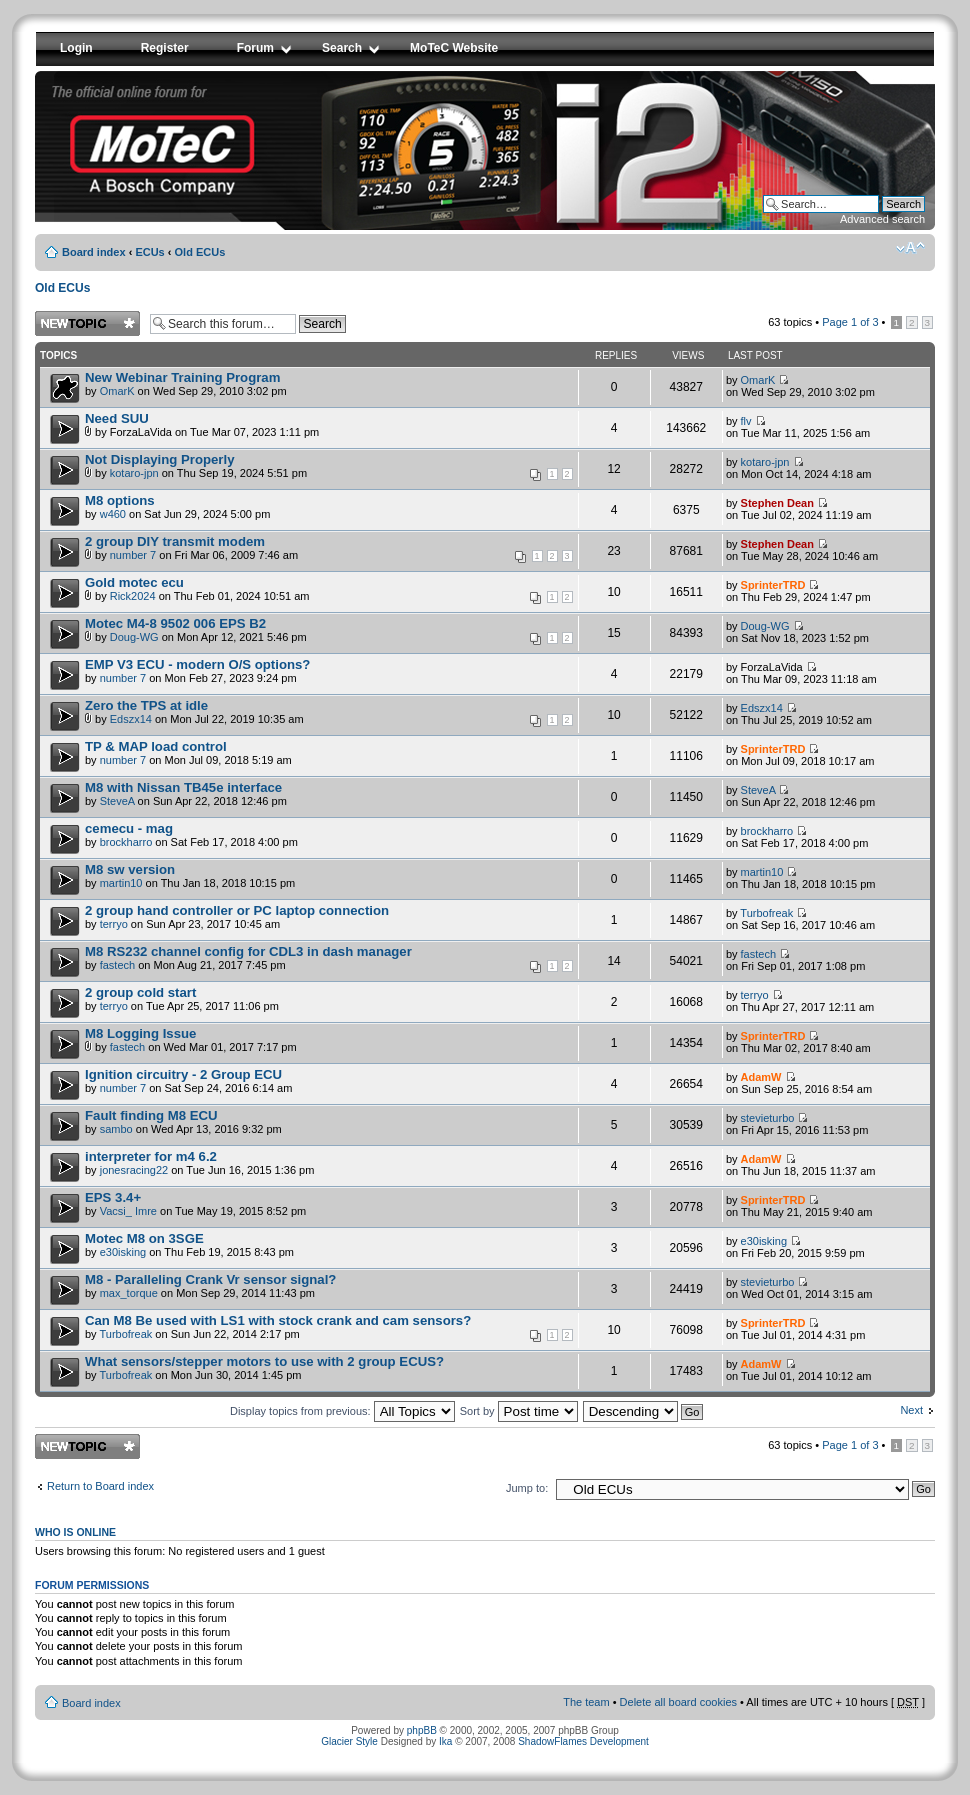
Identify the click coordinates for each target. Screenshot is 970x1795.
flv (746, 421)
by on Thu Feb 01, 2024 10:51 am (330, 590)
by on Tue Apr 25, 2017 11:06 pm (182, 998)
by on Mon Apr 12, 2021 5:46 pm (330, 631)
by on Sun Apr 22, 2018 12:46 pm (186, 793)
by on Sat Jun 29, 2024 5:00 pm (177, 506)
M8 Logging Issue (140, 1033)
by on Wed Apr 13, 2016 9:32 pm (183, 1121)
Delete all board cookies (678, 1702)
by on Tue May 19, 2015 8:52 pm (195, 1203)
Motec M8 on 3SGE (144, 1238)
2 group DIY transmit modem (175, 541)
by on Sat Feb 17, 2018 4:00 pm (191, 834)
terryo (114, 924)
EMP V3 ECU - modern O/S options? (197, 664)
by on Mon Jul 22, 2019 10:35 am (330, 713)
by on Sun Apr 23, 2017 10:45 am (237, 916)
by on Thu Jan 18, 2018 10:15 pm (190, 875)
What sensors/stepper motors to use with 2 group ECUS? (264, 1361)
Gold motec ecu (134, 582)
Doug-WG (134, 637)
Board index (94, 252)
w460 (113, 514)
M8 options (120, 500)
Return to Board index (100, 1486)
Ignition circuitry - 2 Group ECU (183, 1074)
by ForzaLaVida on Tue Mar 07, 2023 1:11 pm (202, 424)
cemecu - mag (129, 828)
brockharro (126, 842)
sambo (116, 1129)
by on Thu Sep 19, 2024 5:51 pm (330, 467)
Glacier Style (349, 1741)
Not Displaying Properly (160, 459)
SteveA (117, 801)
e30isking (123, 1252)
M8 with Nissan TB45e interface (183, 787)
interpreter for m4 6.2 (151, 1156)
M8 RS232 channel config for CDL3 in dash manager (248, 951)
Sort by (519, 1411)
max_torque (129, 1293)
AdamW (761, 1077)
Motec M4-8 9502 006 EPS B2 (175, 623)
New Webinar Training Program (182, 377)
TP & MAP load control (156, 746)
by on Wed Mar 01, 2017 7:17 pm (191, 1039)
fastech (117, 965)
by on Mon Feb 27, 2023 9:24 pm (197, 670)
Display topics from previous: (342, 1411)
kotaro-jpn (134, 473)
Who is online (75, 1532)
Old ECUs (200, 252)
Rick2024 (133, 596)
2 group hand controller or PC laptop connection (237, 910)
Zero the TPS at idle (146, 705)
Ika (445, 1741)
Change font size (910, 248)
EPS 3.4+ (113, 1197)
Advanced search (882, 219)
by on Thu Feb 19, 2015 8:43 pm (189, 1244)
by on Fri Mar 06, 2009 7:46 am (330, 549)
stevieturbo (768, 1118)
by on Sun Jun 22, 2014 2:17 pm (330, 1328)
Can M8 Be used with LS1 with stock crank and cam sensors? (278, 1320)
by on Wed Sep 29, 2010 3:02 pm (186, 383)
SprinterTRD (773, 585)
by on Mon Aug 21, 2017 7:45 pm (330, 959)
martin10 (121, 883)
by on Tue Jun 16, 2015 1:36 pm (199, 1162)
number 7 (133, 555)
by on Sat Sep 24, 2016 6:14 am (188, 1080)
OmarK (117, 391)
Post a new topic (87, 323)
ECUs (149, 252)
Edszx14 (131, 719)
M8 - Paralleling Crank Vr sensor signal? (210, 1279)
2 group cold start (140, 992)
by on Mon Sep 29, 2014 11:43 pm (210, 1285)
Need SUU (117, 418)
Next (911, 1410)
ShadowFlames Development (583, 1741)
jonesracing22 (134, 1170)
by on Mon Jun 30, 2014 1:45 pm (264, 1367)
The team (586, 1702)
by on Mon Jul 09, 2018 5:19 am (188, 752)
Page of (850, 322)
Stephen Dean (777, 503)
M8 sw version (130, 869)
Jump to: (527, 1488)
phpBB (422, 1730)
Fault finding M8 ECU (151, 1115)
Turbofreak (766, 913)
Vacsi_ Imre (128, 1211)
